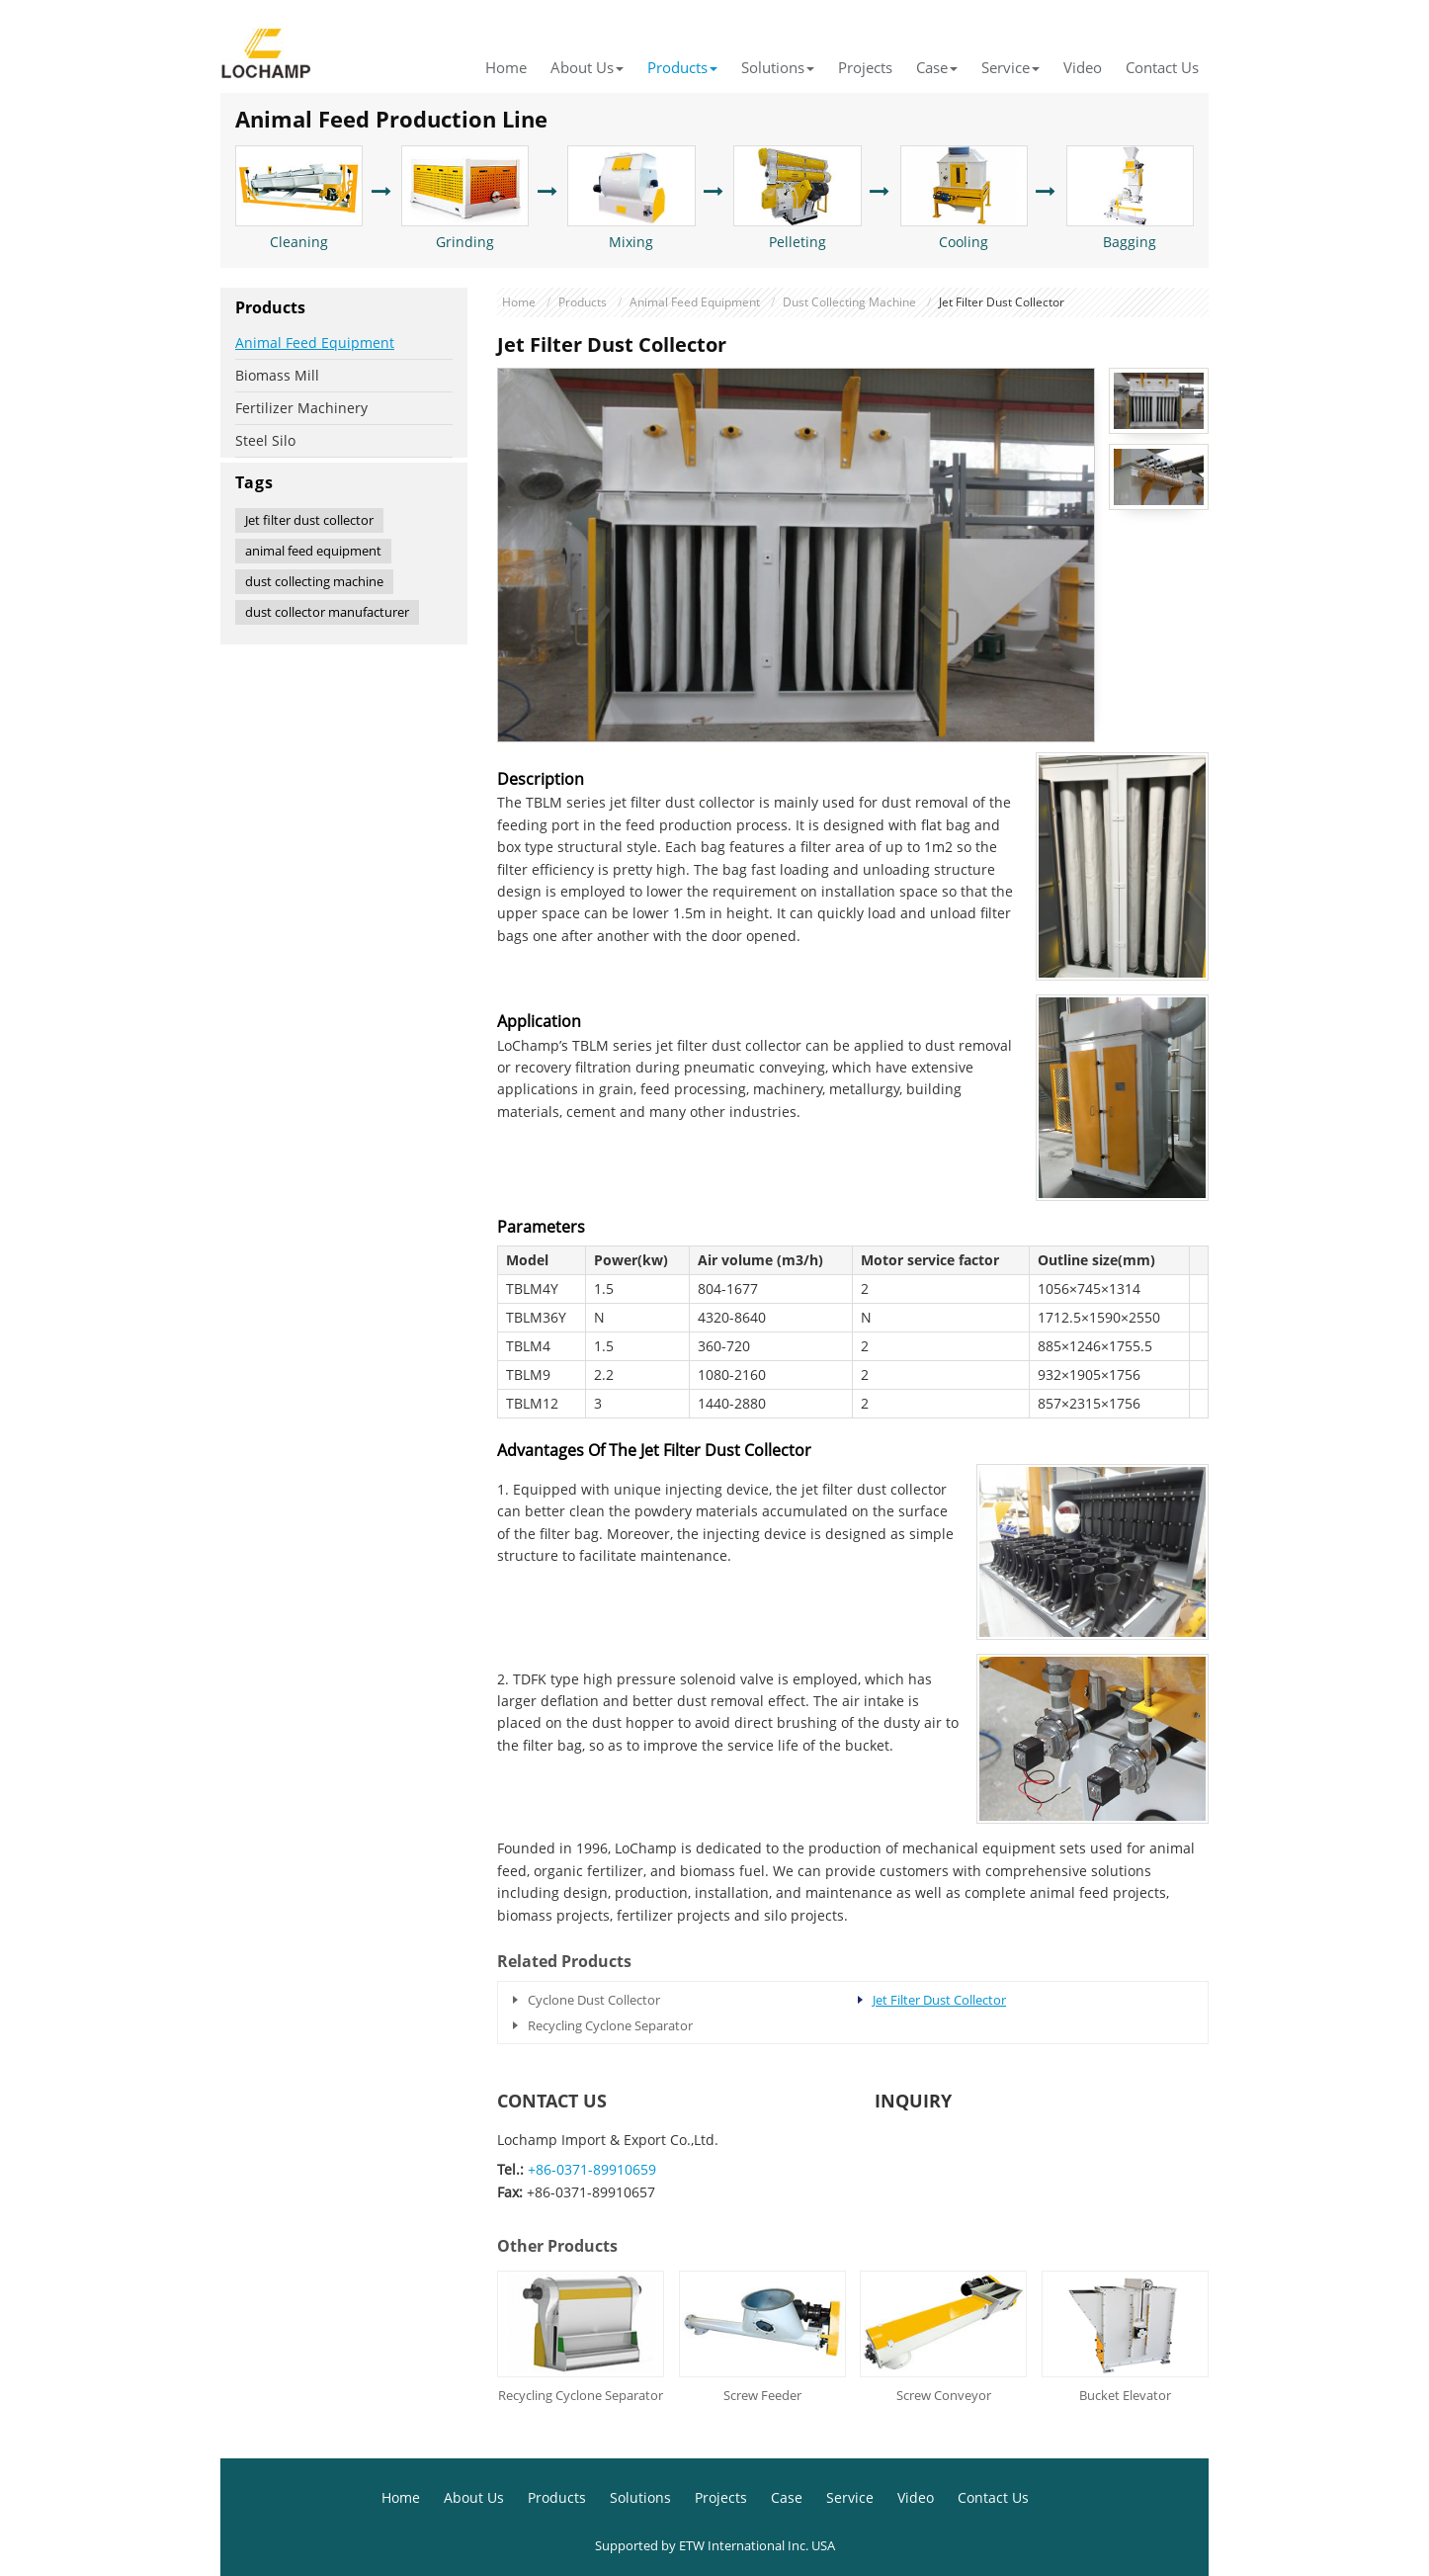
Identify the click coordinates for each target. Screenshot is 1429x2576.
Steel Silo (265, 440)
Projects (865, 67)
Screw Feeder (762, 2395)
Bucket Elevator (1125, 2395)
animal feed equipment (313, 550)
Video (1082, 67)
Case (786, 2497)
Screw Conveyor (943, 2395)
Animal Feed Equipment (695, 302)
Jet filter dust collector (309, 520)
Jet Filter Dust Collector (939, 2000)
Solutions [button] (777, 67)
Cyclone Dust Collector (594, 2000)
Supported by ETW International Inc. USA (715, 2545)
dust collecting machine (314, 581)
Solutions (640, 2497)
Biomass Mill (277, 375)
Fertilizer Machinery (301, 407)
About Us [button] (587, 67)
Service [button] (1010, 67)
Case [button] (937, 67)
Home (506, 67)
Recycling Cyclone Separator (610, 2025)
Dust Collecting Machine (849, 302)
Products (582, 302)
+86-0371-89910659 (592, 2169)
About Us (474, 2497)
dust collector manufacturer (327, 612)
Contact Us (1162, 67)
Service (850, 2497)
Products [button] (682, 67)
